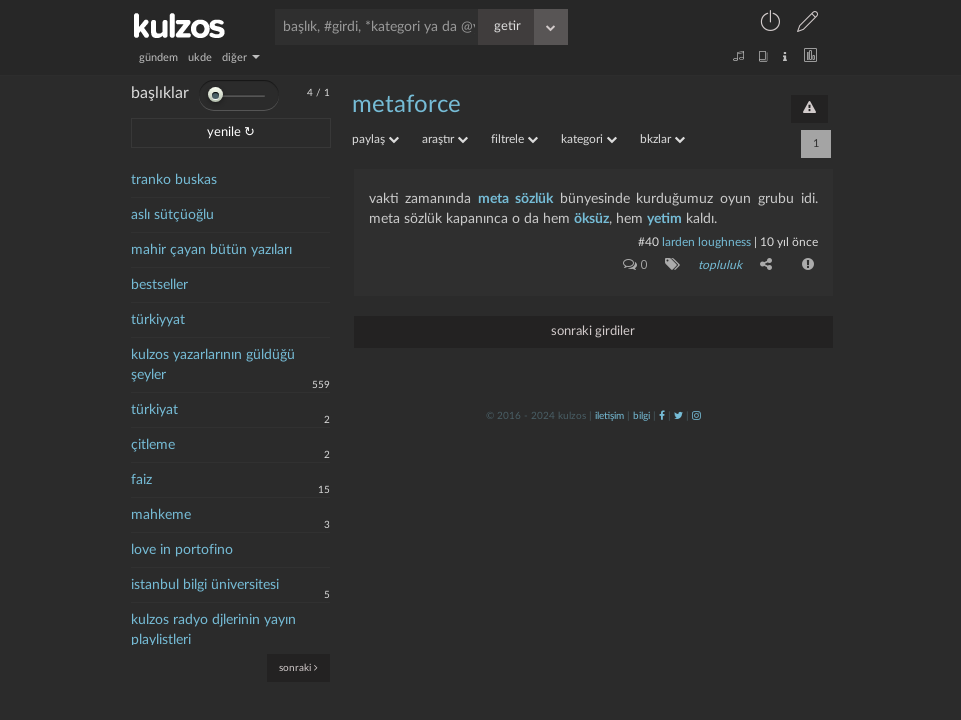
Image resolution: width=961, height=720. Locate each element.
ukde (200, 57)
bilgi (641, 415)
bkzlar (662, 139)
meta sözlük (515, 199)
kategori (589, 139)
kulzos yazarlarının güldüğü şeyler (213, 365)
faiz (141, 480)
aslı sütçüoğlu (172, 215)
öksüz (591, 219)
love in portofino (182, 550)
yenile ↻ (231, 132)
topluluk (720, 265)
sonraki (298, 667)
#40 (648, 242)
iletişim (609, 415)
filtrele (514, 139)
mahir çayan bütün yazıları (211, 250)
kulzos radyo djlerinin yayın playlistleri (213, 630)
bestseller (159, 285)
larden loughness (706, 242)
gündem (158, 57)
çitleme (153, 445)
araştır (445, 139)
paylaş (375, 139)
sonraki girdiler (593, 330)
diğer (241, 57)
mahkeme (161, 515)
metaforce (406, 105)
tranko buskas (174, 180)
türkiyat (154, 410)
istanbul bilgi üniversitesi (205, 585)
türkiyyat (158, 320)
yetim (664, 219)
